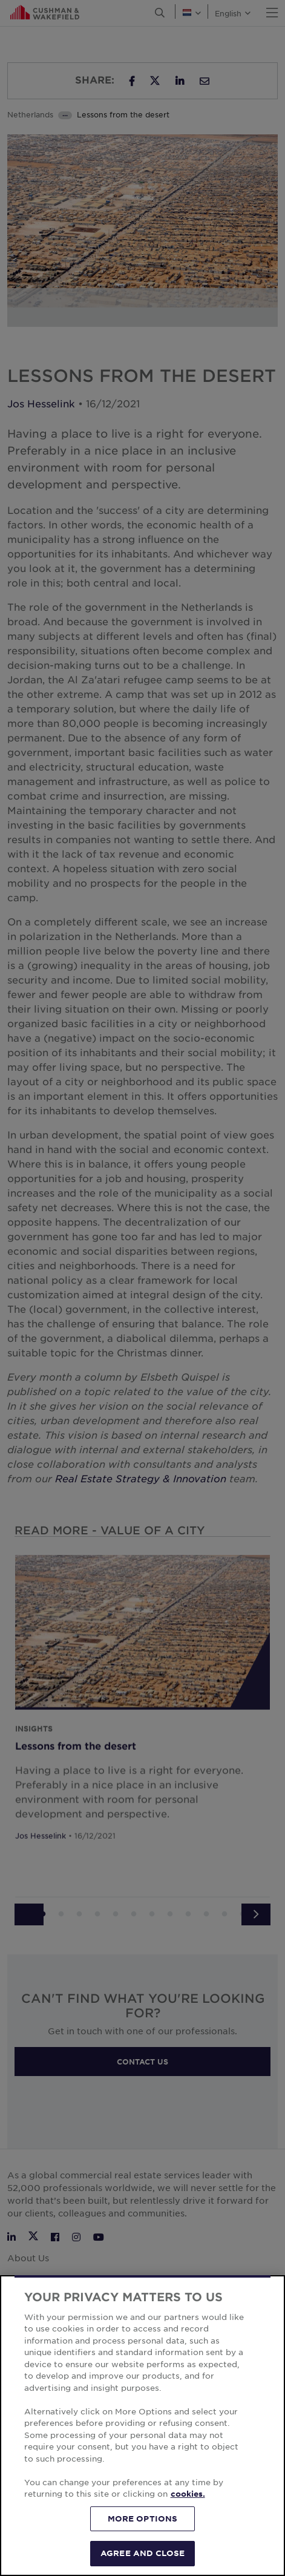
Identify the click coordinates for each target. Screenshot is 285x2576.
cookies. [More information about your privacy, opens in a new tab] (188, 2494)
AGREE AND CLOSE (142, 2553)
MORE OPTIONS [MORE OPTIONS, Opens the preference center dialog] (143, 2518)
